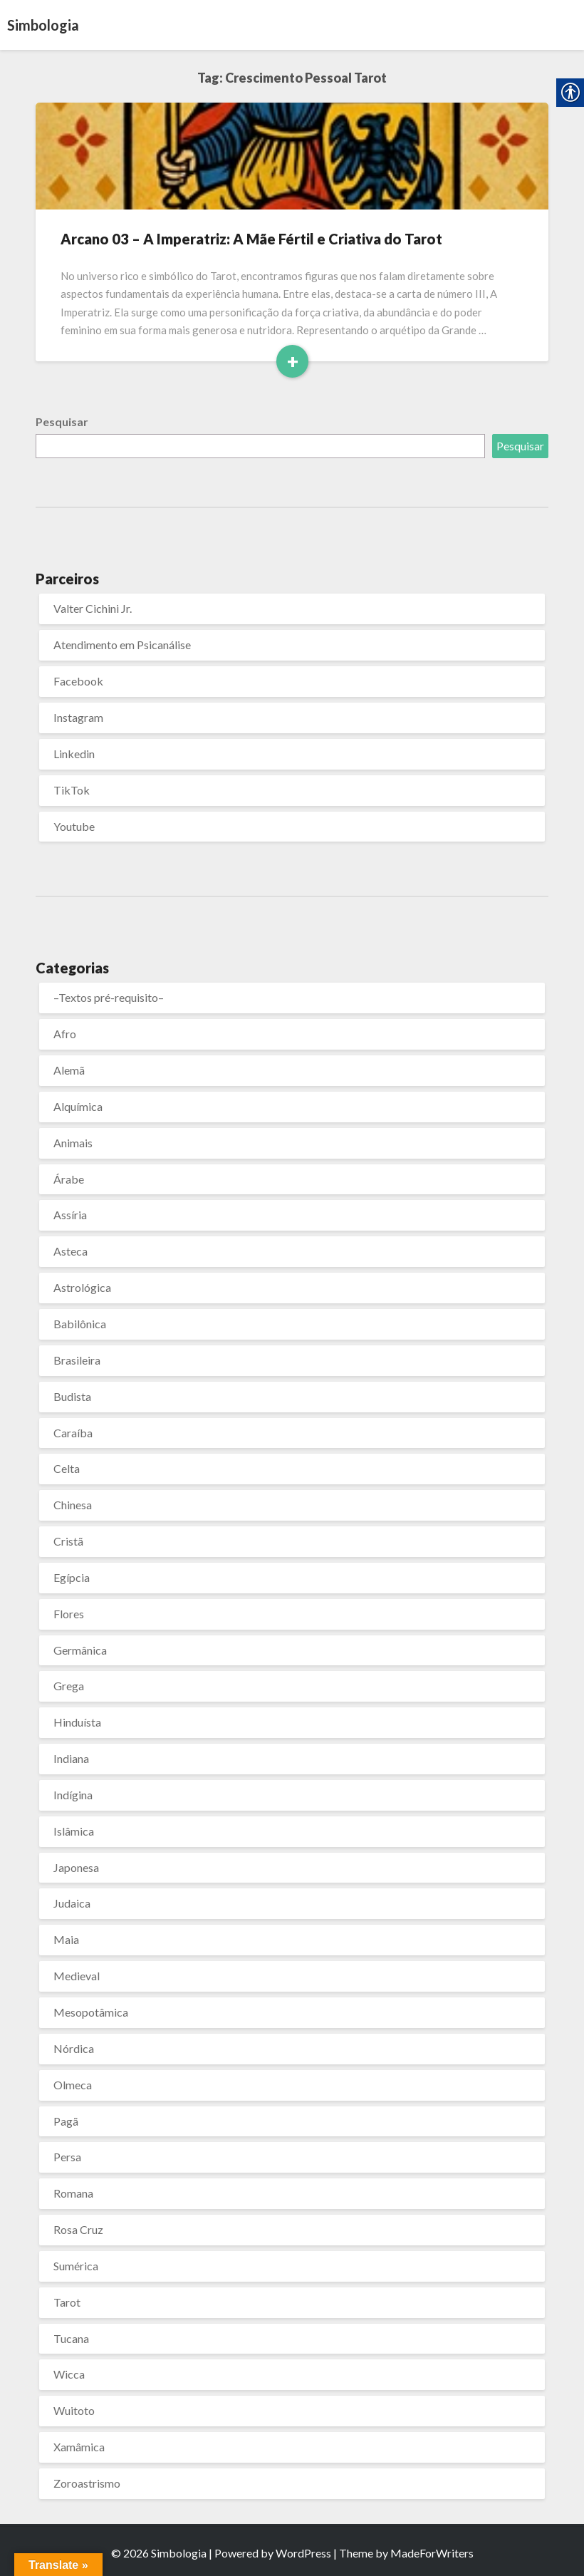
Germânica (80, 1650)
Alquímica (78, 1106)
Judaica (71, 1903)
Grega (68, 1685)
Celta (66, 1468)
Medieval (76, 1975)
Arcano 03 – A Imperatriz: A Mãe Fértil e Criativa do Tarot (251, 238)
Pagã (65, 2121)
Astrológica (82, 1287)
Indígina (73, 1794)
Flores (68, 1613)
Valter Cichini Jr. (92, 608)
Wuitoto (74, 2410)
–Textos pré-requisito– (108, 997)
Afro (64, 1033)
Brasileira (76, 1360)
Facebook (78, 681)
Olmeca (72, 2084)
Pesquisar (62, 421)
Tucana (71, 2338)
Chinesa (72, 1504)
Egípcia (71, 1577)
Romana (73, 2193)
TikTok (71, 790)
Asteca (70, 1251)
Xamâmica (79, 2446)
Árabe (68, 1179)
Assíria (70, 1214)
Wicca (69, 2374)
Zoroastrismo (86, 2483)
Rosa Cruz (78, 2229)
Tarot (66, 2302)
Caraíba (73, 1432)
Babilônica (79, 1323)
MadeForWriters (432, 2553)
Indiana (71, 1758)
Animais (73, 1142)
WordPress (303, 2553)
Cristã (68, 1541)
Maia (66, 1939)
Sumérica (75, 2265)
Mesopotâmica (90, 2012)
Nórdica (73, 2048)
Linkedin (74, 753)
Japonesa (76, 1867)
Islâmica (73, 1831)
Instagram (78, 717)
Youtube (74, 826)
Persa (67, 2156)
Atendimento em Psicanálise (122, 644)
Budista (72, 1396)
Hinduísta (77, 1722)
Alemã (69, 1070)
